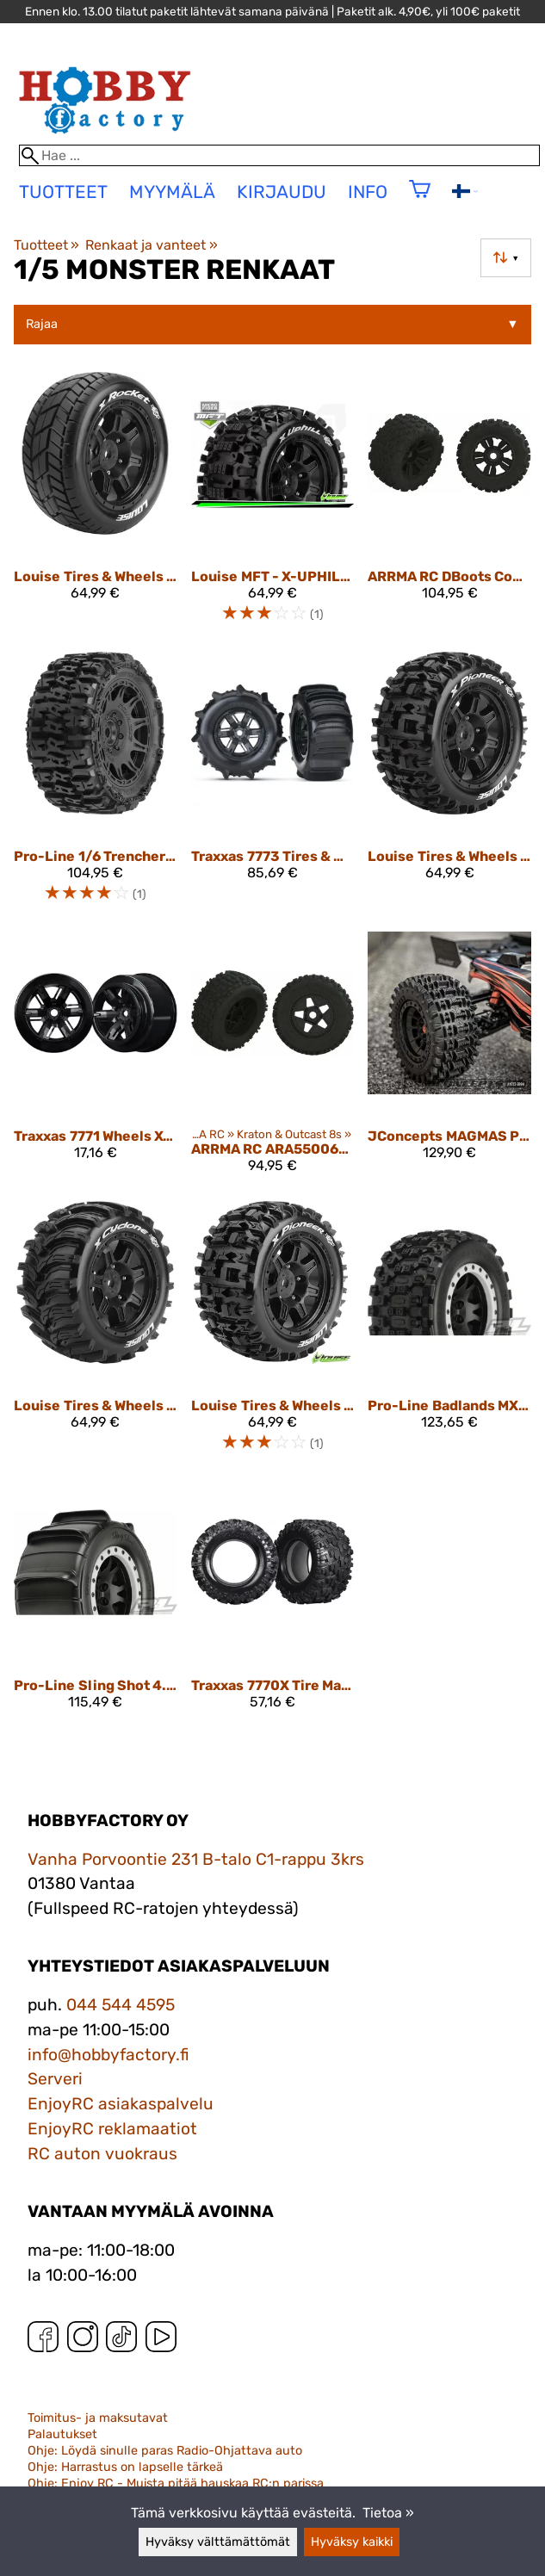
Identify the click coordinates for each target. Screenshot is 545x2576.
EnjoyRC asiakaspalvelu (121, 2104)
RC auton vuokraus (102, 2154)
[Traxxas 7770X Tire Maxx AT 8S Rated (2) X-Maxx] (273, 1602)
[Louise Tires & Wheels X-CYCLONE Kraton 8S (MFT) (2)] (95, 1334)
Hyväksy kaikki (352, 2542)
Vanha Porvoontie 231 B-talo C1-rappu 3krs (196, 1859)
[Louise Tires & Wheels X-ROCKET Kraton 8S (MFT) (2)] (95, 505)
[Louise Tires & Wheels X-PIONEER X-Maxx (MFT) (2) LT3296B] (273, 1334)
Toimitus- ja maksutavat (98, 2418)
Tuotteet (46, 245)
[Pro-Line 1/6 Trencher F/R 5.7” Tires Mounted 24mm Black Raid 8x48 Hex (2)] (95, 785)
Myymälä (172, 192)
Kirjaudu (281, 192)
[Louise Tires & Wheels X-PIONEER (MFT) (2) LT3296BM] (449, 785)
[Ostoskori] (419, 200)
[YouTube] (161, 2340)
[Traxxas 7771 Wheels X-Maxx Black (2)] (95, 1059)
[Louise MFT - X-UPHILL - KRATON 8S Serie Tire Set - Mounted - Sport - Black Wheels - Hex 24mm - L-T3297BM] (273, 505)
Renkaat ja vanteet (151, 245)
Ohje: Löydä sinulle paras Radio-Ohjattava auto (165, 2450)
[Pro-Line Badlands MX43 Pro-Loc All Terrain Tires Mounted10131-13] (449, 1334)
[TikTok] (121, 2340)
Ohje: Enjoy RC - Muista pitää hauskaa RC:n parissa (176, 2483)
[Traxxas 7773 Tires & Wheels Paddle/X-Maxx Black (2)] (273, 785)
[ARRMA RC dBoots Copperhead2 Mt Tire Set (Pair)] (449, 505)
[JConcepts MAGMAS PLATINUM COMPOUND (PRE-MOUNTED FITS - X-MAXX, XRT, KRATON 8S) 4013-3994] (449, 1059)
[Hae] (279, 155)
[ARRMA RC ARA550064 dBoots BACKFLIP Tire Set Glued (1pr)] (273, 1059)
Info (367, 192)
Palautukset (62, 2434)
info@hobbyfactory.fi (108, 2055)
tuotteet (63, 192)
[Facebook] (43, 2340)
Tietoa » (388, 2513)
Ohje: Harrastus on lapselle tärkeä (125, 2467)
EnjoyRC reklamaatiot (112, 2129)
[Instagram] (82, 2340)
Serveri (55, 2079)
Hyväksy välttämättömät (218, 2542)
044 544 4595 (120, 2005)
